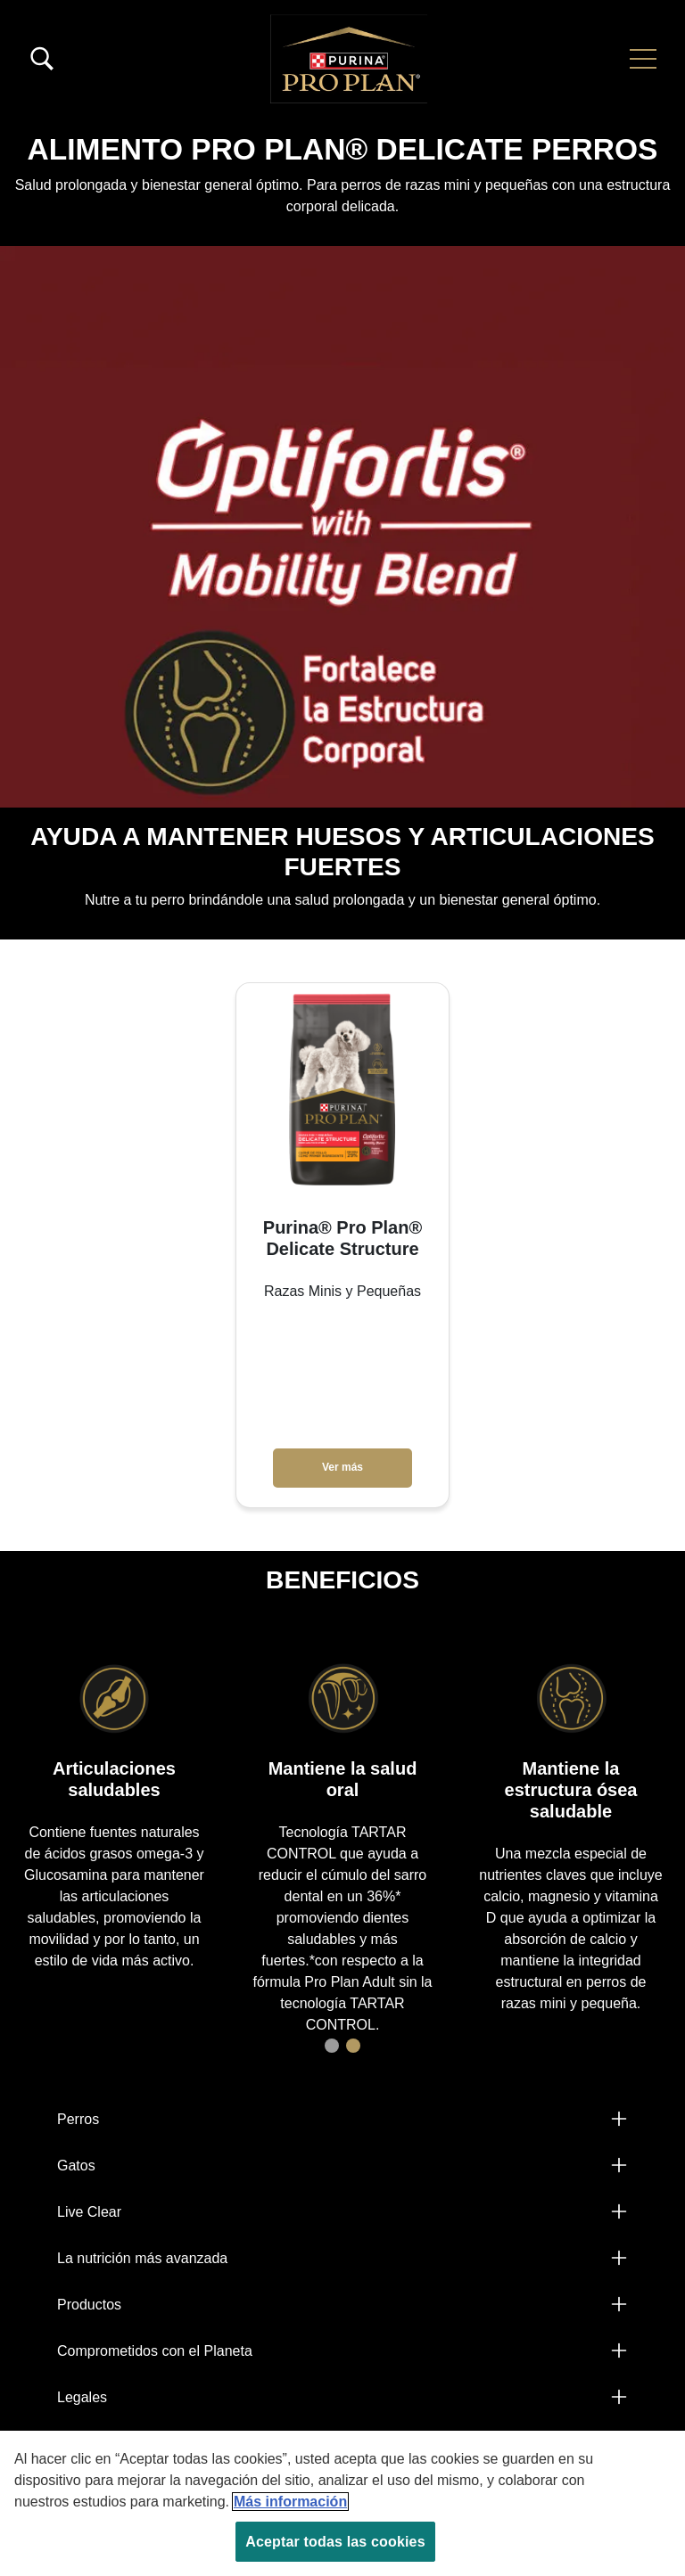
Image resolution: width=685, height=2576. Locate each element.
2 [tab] (353, 2046)
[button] (643, 59)
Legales (82, 2397)
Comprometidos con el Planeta (154, 2351)
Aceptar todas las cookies (335, 2541)
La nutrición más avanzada (142, 2258)
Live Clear (89, 2211)
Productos (89, 2304)
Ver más (342, 1467)
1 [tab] (332, 2046)
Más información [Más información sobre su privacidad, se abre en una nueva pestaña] (290, 2501)
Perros (78, 2119)
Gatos (76, 2165)
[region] (342, 2503)
